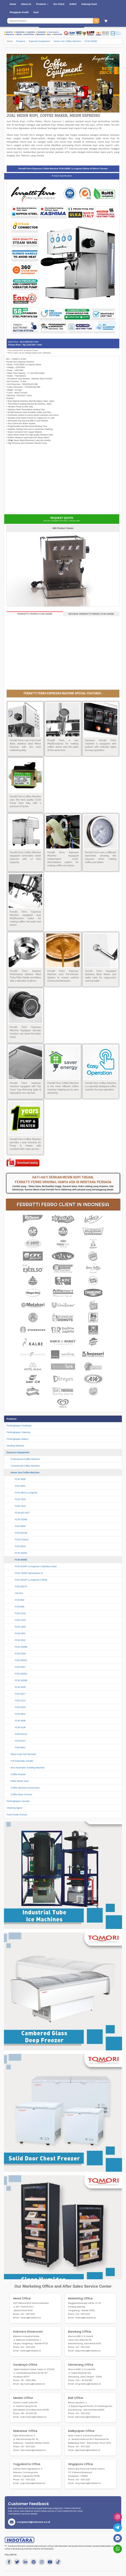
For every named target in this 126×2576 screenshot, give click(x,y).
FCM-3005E (91, 41)
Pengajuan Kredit (19, 12)
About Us (26, 4)
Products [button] (42, 4)
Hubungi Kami (89, 4)
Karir (36, 12)
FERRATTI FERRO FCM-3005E (34, 613)
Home (13, 4)
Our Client (58, 4)
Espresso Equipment (39, 41)
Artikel (72, 4)
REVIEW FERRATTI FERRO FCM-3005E (91, 613)
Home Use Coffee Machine (67, 41)
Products (20, 41)
